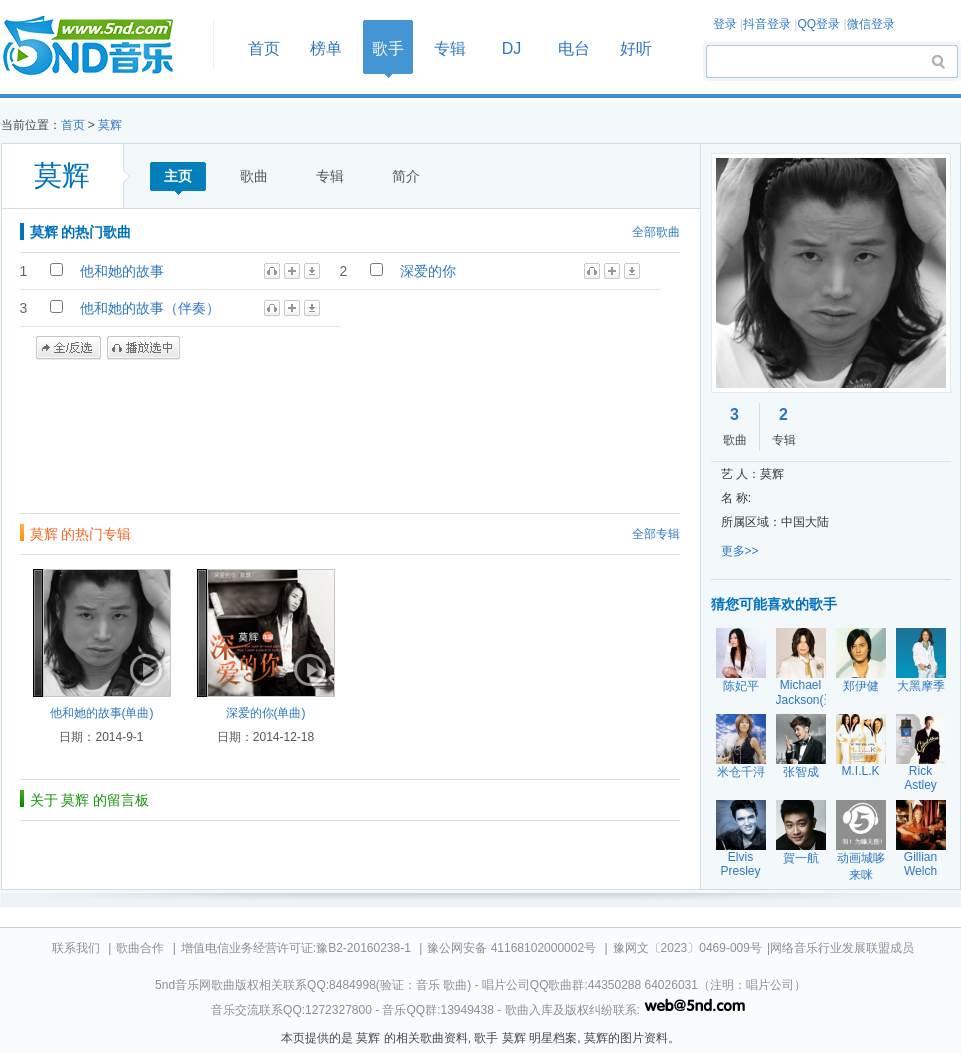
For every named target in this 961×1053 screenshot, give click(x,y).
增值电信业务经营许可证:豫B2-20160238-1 (296, 948)
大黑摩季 (921, 686)
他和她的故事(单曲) (102, 713)
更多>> (740, 551)
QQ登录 (818, 24)
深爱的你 (428, 271)
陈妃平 (741, 686)
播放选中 (143, 348)
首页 (101, 46)
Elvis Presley (740, 864)
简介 (406, 176)
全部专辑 (656, 534)
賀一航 (801, 858)
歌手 (388, 48)
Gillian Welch (920, 864)
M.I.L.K (860, 771)
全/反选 (68, 348)
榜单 (326, 48)
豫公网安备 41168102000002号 (511, 948)
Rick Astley (920, 778)
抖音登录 (767, 24)
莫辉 (110, 125)
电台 (574, 48)
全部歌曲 (656, 232)
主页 (178, 176)
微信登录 (871, 24)
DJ (512, 48)
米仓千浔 (741, 772)
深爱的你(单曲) (266, 713)
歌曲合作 (140, 948)
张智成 (801, 772)
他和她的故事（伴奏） (150, 308)
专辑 (450, 48)
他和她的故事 (122, 271)
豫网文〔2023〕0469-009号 (687, 948)
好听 (636, 48)
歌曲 (254, 176)
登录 (725, 24)
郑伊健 (861, 686)
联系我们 (76, 948)
